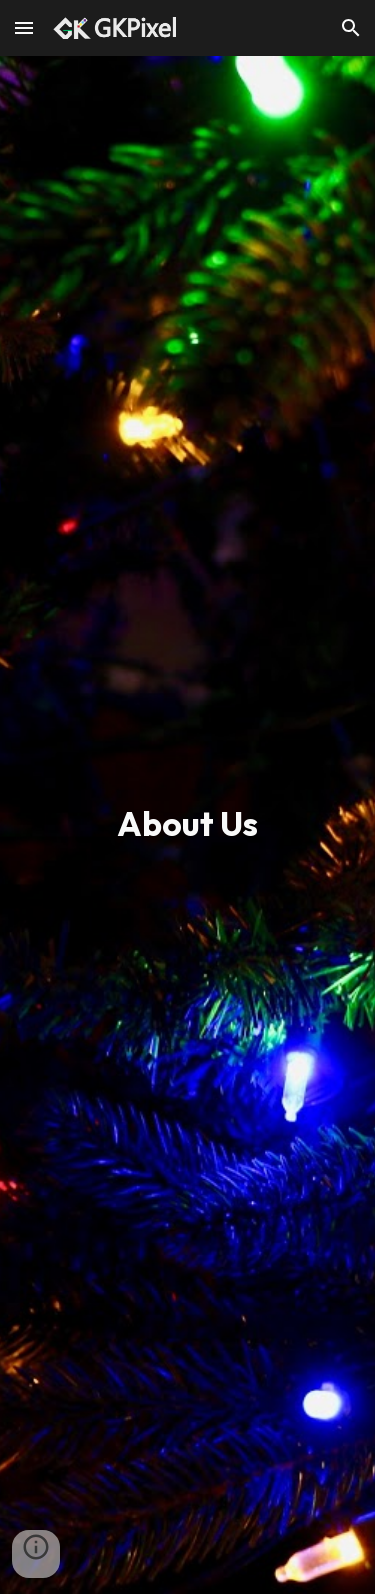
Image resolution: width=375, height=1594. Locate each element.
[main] (188, 825)
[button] (24, 27)
